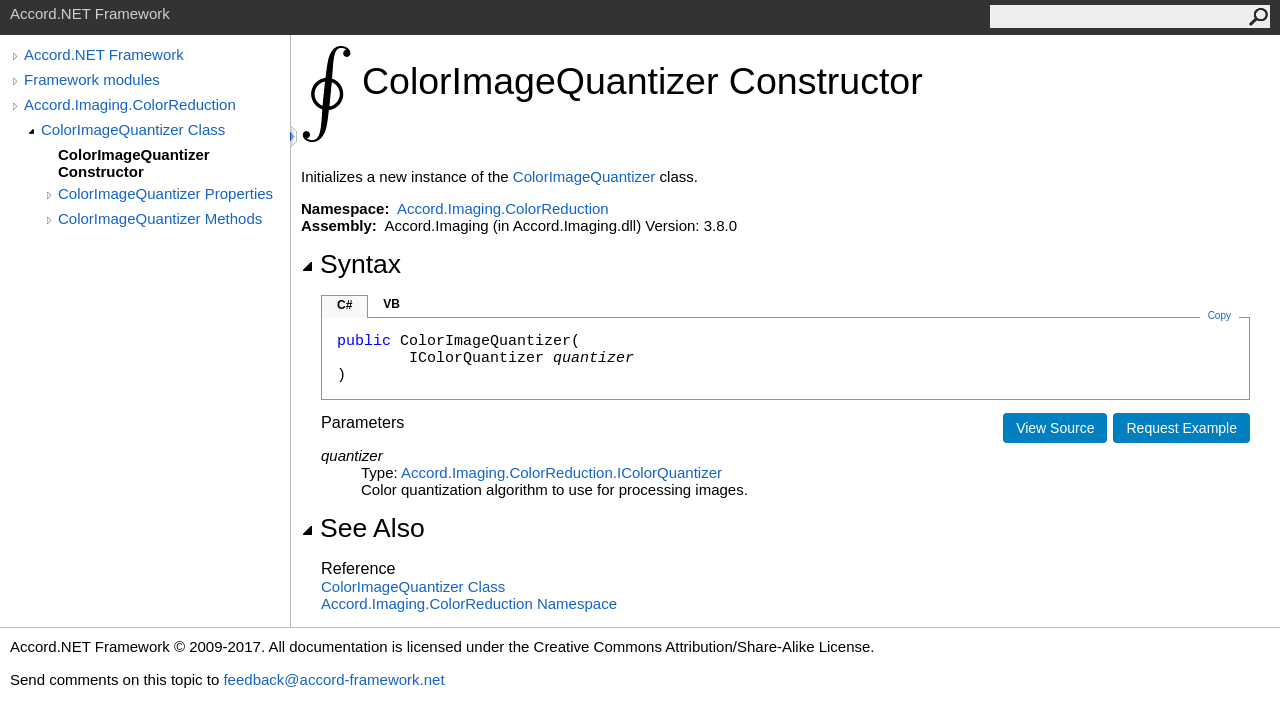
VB (391, 304)
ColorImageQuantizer (584, 176)
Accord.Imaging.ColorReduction (130, 104)
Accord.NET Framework (104, 54)
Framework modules (92, 79)
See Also (363, 528)
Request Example (1181, 428)
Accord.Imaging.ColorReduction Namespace (469, 603)
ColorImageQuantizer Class (133, 129)
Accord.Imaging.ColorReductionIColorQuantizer (561, 472)
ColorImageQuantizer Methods (160, 218)
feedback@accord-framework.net (333, 679)
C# (344, 305)
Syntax (351, 264)
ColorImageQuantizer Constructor (134, 163)
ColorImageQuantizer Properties (165, 193)
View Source (1055, 428)
